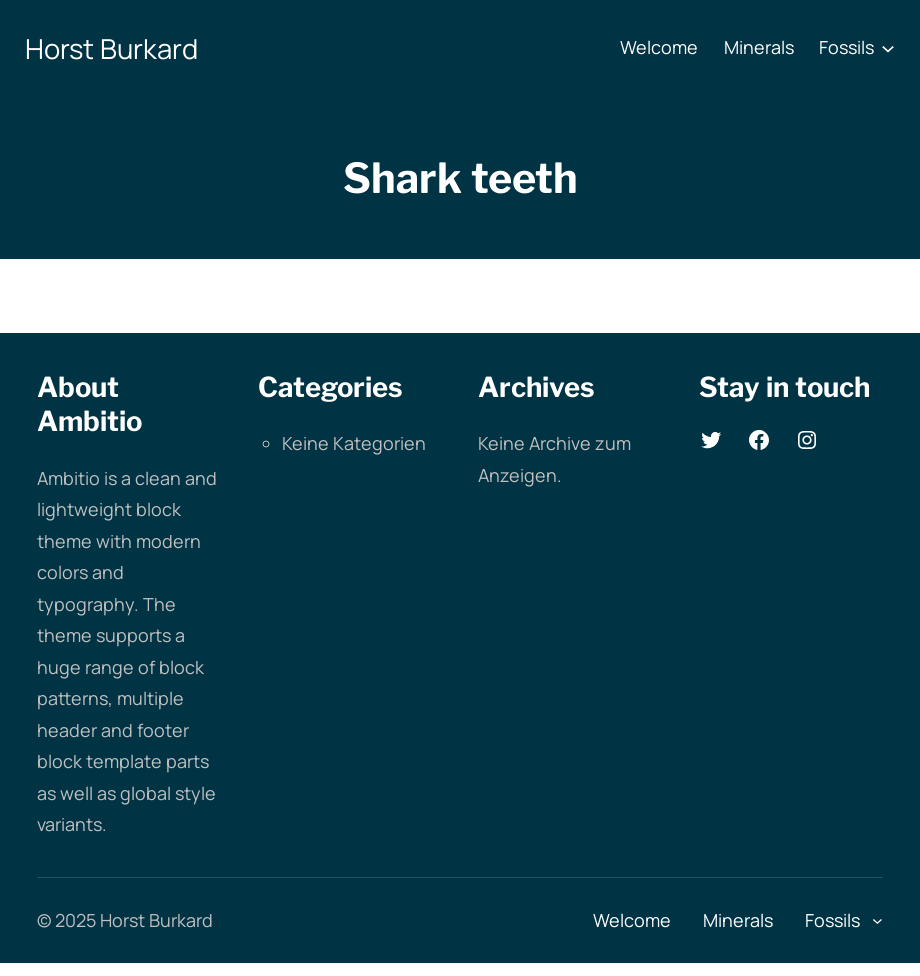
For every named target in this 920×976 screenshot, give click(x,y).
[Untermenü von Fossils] (888, 48)
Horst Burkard (111, 48)
